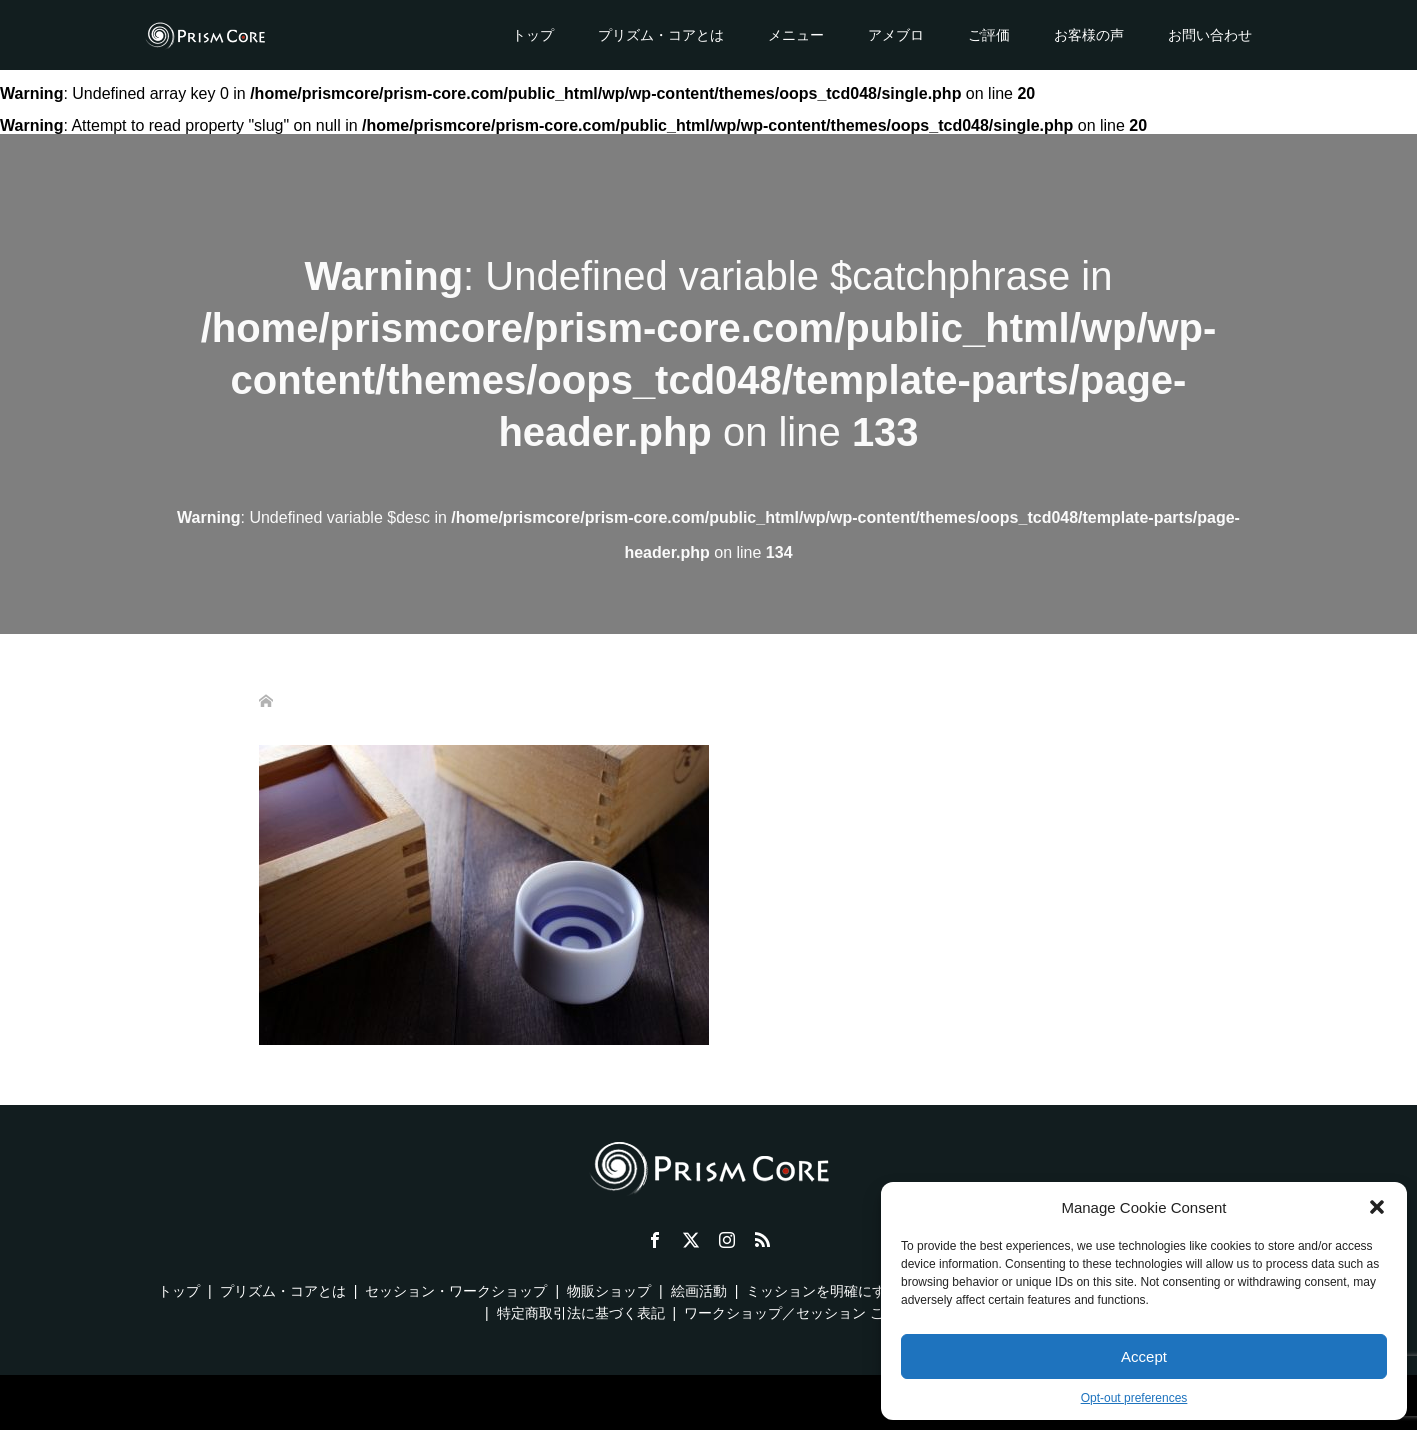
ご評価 (989, 35)
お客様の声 (1089, 35)
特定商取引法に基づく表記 (581, 1313)
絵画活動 (699, 1291)
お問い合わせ (1210, 35)
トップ (533, 35)
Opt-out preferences (1134, 1398)
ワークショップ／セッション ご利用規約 (812, 1313)
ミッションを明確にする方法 (837, 1291)
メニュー (796, 35)
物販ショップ (609, 1291)
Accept (1144, 1356)
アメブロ (896, 35)
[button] (1377, 1207)
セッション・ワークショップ (456, 1291)
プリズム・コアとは (661, 35)
